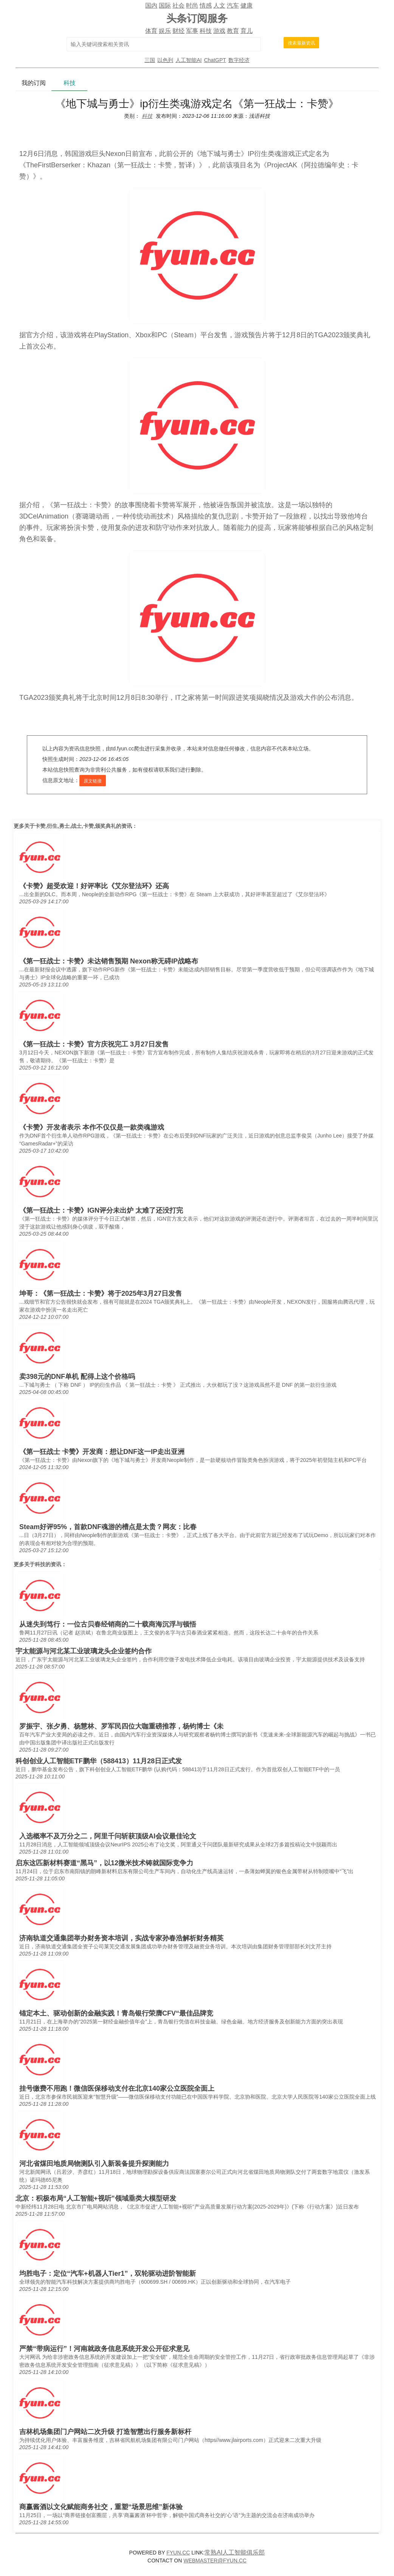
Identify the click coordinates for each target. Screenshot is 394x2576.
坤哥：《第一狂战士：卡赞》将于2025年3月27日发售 (100, 1293)
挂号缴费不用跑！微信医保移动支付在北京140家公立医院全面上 (116, 2088)
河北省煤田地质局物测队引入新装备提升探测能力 (94, 2163)
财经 (178, 31)
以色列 (165, 60)
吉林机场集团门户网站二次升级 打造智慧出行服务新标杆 (105, 2432)
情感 (206, 5)
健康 (246, 5)
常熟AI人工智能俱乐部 (235, 2552)
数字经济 (239, 60)
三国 (149, 60)
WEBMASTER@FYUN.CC (215, 2560)
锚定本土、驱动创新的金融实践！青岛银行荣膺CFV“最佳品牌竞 (116, 2013)
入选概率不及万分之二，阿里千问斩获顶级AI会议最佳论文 (107, 1836)
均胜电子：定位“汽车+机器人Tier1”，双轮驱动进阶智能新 (107, 2273)
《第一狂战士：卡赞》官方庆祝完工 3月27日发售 (94, 1044)
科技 (206, 31)
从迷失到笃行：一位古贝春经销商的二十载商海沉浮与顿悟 (107, 1624)
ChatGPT (215, 60)
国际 (165, 5)
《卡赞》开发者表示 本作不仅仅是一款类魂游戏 (91, 1127)
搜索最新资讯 (301, 43)
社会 (178, 5)
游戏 (219, 31)
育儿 (246, 31)
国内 (151, 5)
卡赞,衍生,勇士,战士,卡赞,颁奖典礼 (75, 826)
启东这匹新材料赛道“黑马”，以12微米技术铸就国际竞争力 (104, 1863)
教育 (233, 31)
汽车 (233, 5)
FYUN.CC (178, 2553)
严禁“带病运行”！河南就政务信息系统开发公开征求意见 (104, 2348)
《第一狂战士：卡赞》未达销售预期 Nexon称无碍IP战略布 (108, 961)
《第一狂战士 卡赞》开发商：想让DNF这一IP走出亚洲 (102, 1451)
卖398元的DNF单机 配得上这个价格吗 (77, 1376)
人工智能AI (188, 60)
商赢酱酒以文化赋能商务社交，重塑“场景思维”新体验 (101, 2507)
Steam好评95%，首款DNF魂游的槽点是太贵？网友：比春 (108, 1527)
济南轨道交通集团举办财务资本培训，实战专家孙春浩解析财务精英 (121, 1938)
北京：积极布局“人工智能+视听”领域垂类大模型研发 (96, 2198)
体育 (151, 31)
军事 (192, 31)
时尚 (192, 5)
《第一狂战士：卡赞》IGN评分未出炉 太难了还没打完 (101, 1210)
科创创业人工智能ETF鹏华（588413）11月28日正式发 (99, 1761)
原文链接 (93, 781)
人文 (219, 5)
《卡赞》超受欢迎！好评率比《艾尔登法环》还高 (94, 886)
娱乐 (165, 31)
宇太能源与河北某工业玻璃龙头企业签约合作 (84, 1651)
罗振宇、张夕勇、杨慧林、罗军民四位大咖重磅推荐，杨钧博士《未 (121, 1726)
